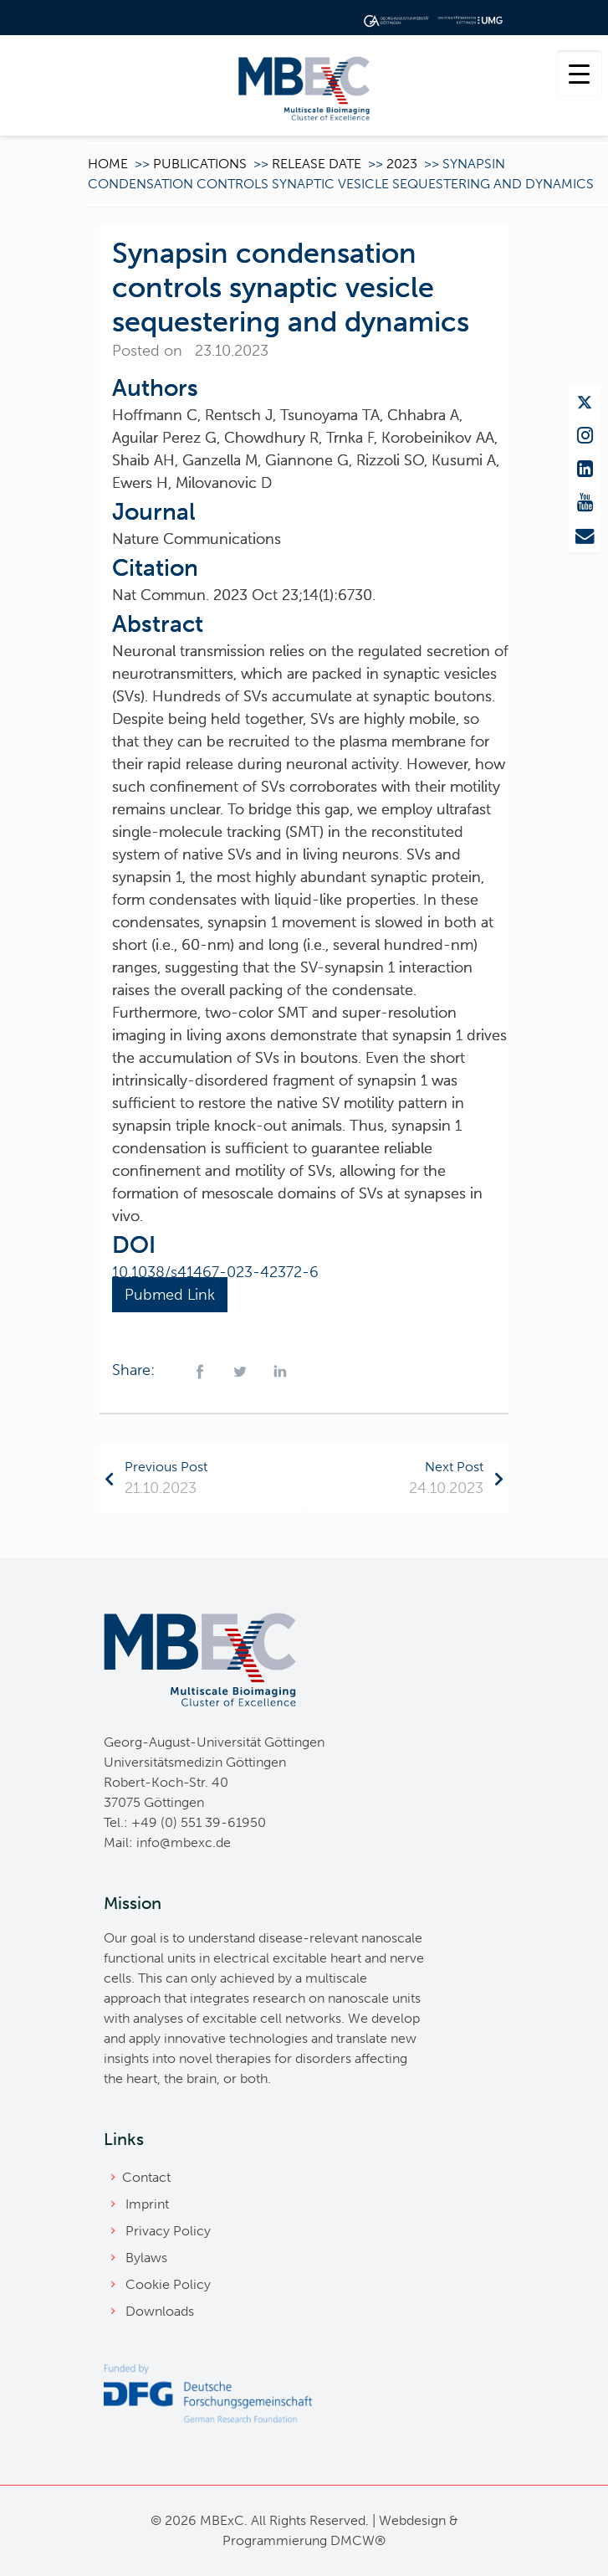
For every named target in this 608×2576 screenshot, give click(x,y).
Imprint (147, 2204)
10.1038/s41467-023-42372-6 (215, 1272)
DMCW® (358, 2540)
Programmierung (274, 2540)
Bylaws (146, 2258)
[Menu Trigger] (579, 73)
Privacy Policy (168, 2231)
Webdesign (412, 2520)
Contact (146, 2177)
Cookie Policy (168, 2284)
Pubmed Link (170, 1294)
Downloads (159, 2311)
